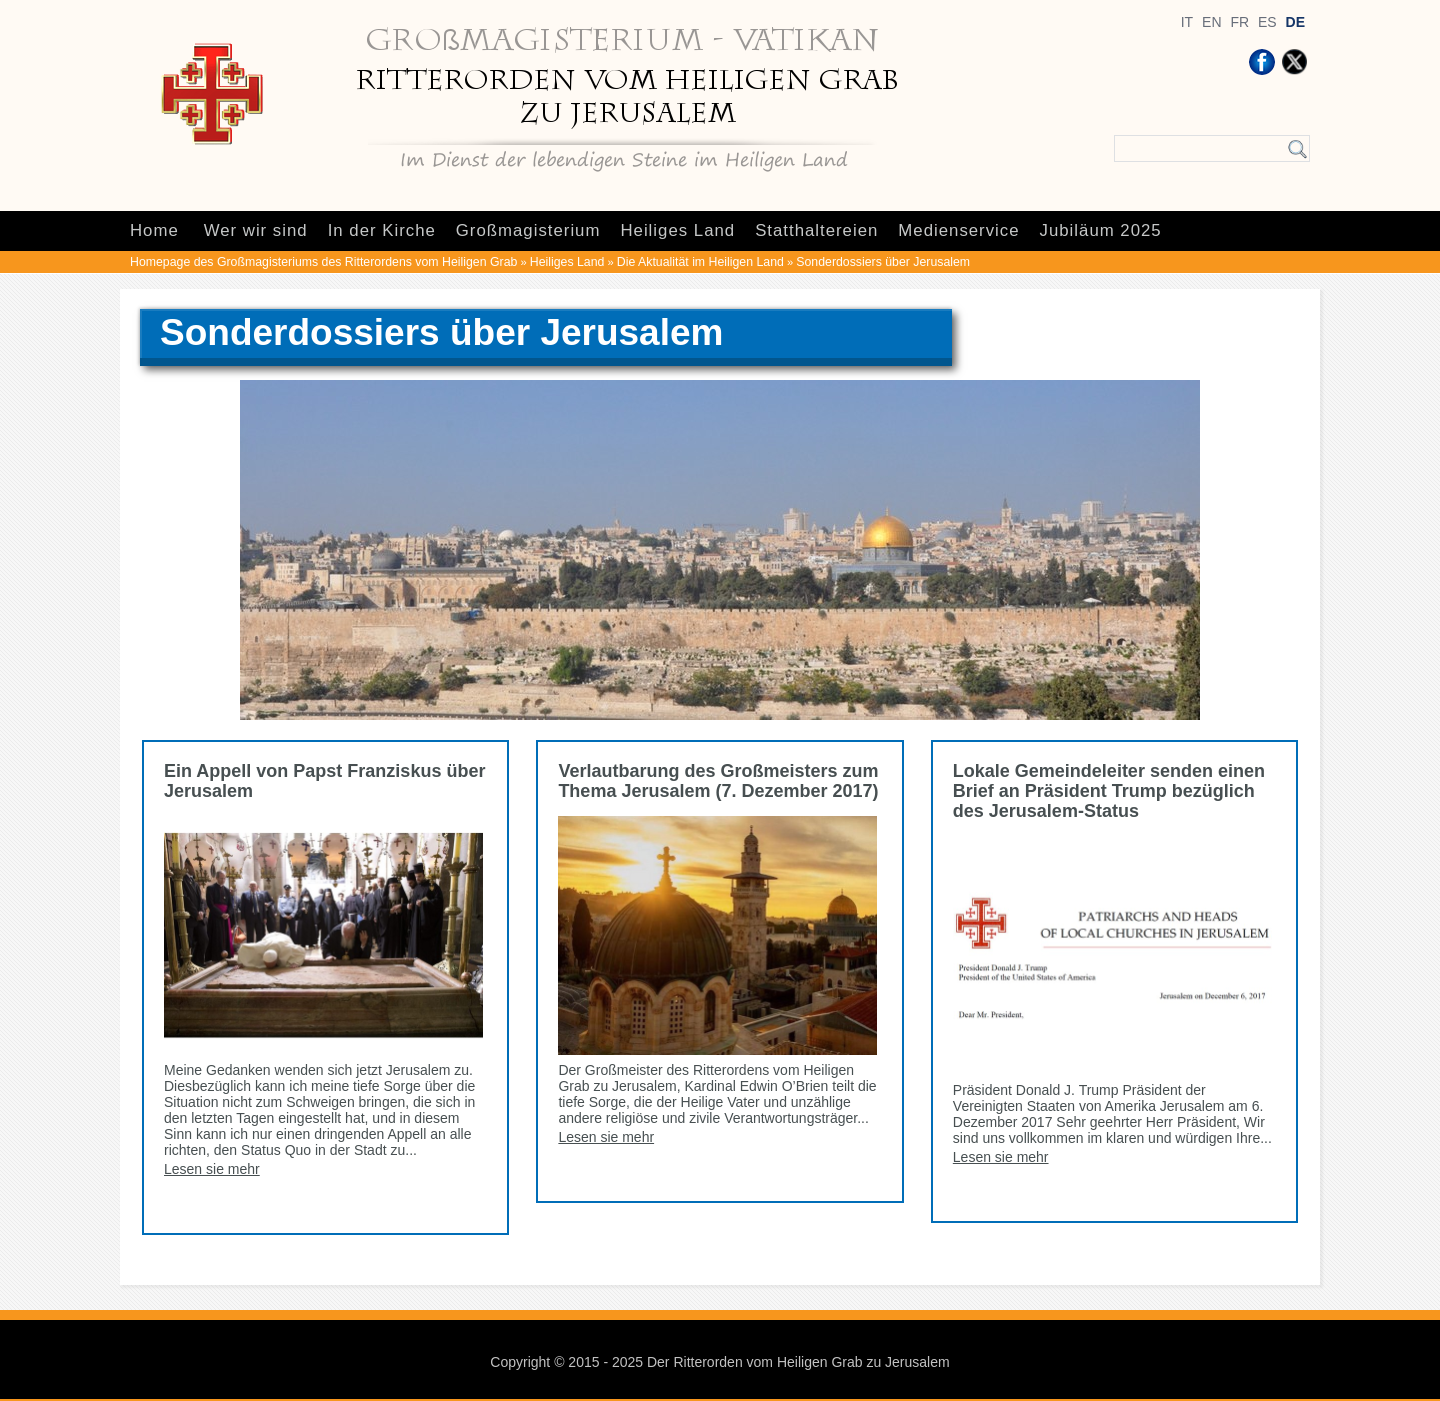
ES (1267, 22)
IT (1187, 22)
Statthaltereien (816, 230)
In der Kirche (382, 230)
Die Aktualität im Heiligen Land (700, 262)
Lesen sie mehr (212, 1169)
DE (1295, 22)
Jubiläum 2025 (1101, 230)
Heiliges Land (677, 230)
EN (1211, 22)
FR (1239, 22)
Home (154, 230)
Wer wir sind (256, 230)
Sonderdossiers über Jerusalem (883, 262)
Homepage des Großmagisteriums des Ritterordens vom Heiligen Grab (323, 262)
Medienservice (958, 230)
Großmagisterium (528, 230)
